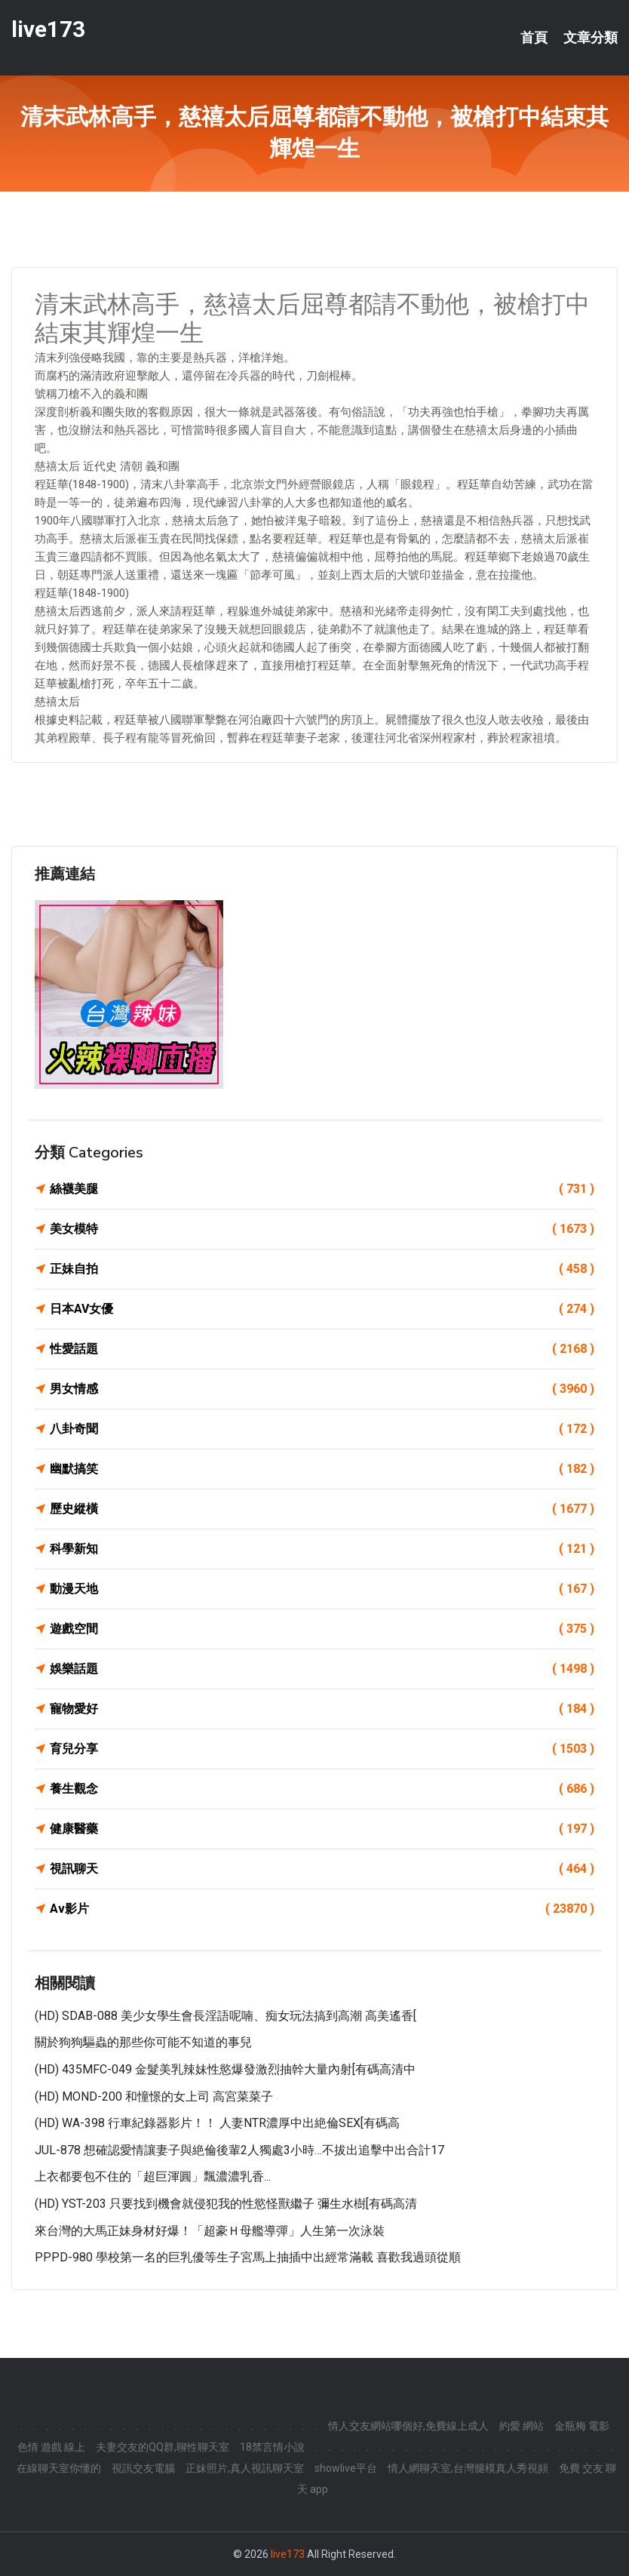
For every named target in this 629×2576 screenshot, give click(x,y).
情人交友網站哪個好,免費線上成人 (408, 2426)
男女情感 (322, 1389)
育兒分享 (322, 1749)
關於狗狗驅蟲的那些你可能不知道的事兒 (143, 2042)
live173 (48, 29)
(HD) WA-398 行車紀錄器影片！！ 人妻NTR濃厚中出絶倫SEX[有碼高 (217, 2123)
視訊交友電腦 (143, 2468)
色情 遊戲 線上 (51, 2447)
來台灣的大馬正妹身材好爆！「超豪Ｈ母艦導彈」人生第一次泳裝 (210, 2231)
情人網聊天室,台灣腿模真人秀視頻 (468, 2468)
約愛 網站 (521, 2426)
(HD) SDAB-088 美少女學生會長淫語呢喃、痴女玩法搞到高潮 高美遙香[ (225, 2016)
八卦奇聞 (322, 1429)
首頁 (534, 37)
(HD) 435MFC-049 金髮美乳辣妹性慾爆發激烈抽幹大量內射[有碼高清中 (225, 2069)
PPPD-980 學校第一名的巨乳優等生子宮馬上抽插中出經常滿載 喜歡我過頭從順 (248, 2257)
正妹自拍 (322, 1269)
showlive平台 (345, 2468)
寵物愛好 (322, 1709)
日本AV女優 (322, 1309)
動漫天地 (322, 1589)
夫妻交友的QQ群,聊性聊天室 (162, 2447)
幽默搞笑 (322, 1469)
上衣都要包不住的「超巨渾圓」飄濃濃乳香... (153, 2176)
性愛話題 (322, 1349)
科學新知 (322, 1549)
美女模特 (322, 1229)
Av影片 (322, 1909)
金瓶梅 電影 (581, 2426)
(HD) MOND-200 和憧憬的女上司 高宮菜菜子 (154, 2096)
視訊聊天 (322, 1869)
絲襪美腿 (322, 1189)
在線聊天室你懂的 (59, 2468)
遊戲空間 (322, 1629)
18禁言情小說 (272, 2447)
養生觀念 (322, 1789)
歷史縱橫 (322, 1509)
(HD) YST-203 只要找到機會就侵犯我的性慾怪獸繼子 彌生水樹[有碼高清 (226, 2203)
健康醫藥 (322, 1829)
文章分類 (590, 37)
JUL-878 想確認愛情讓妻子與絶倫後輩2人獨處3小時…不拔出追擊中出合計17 (239, 2150)
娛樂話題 (322, 1669)
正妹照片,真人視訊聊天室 (245, 2468)
